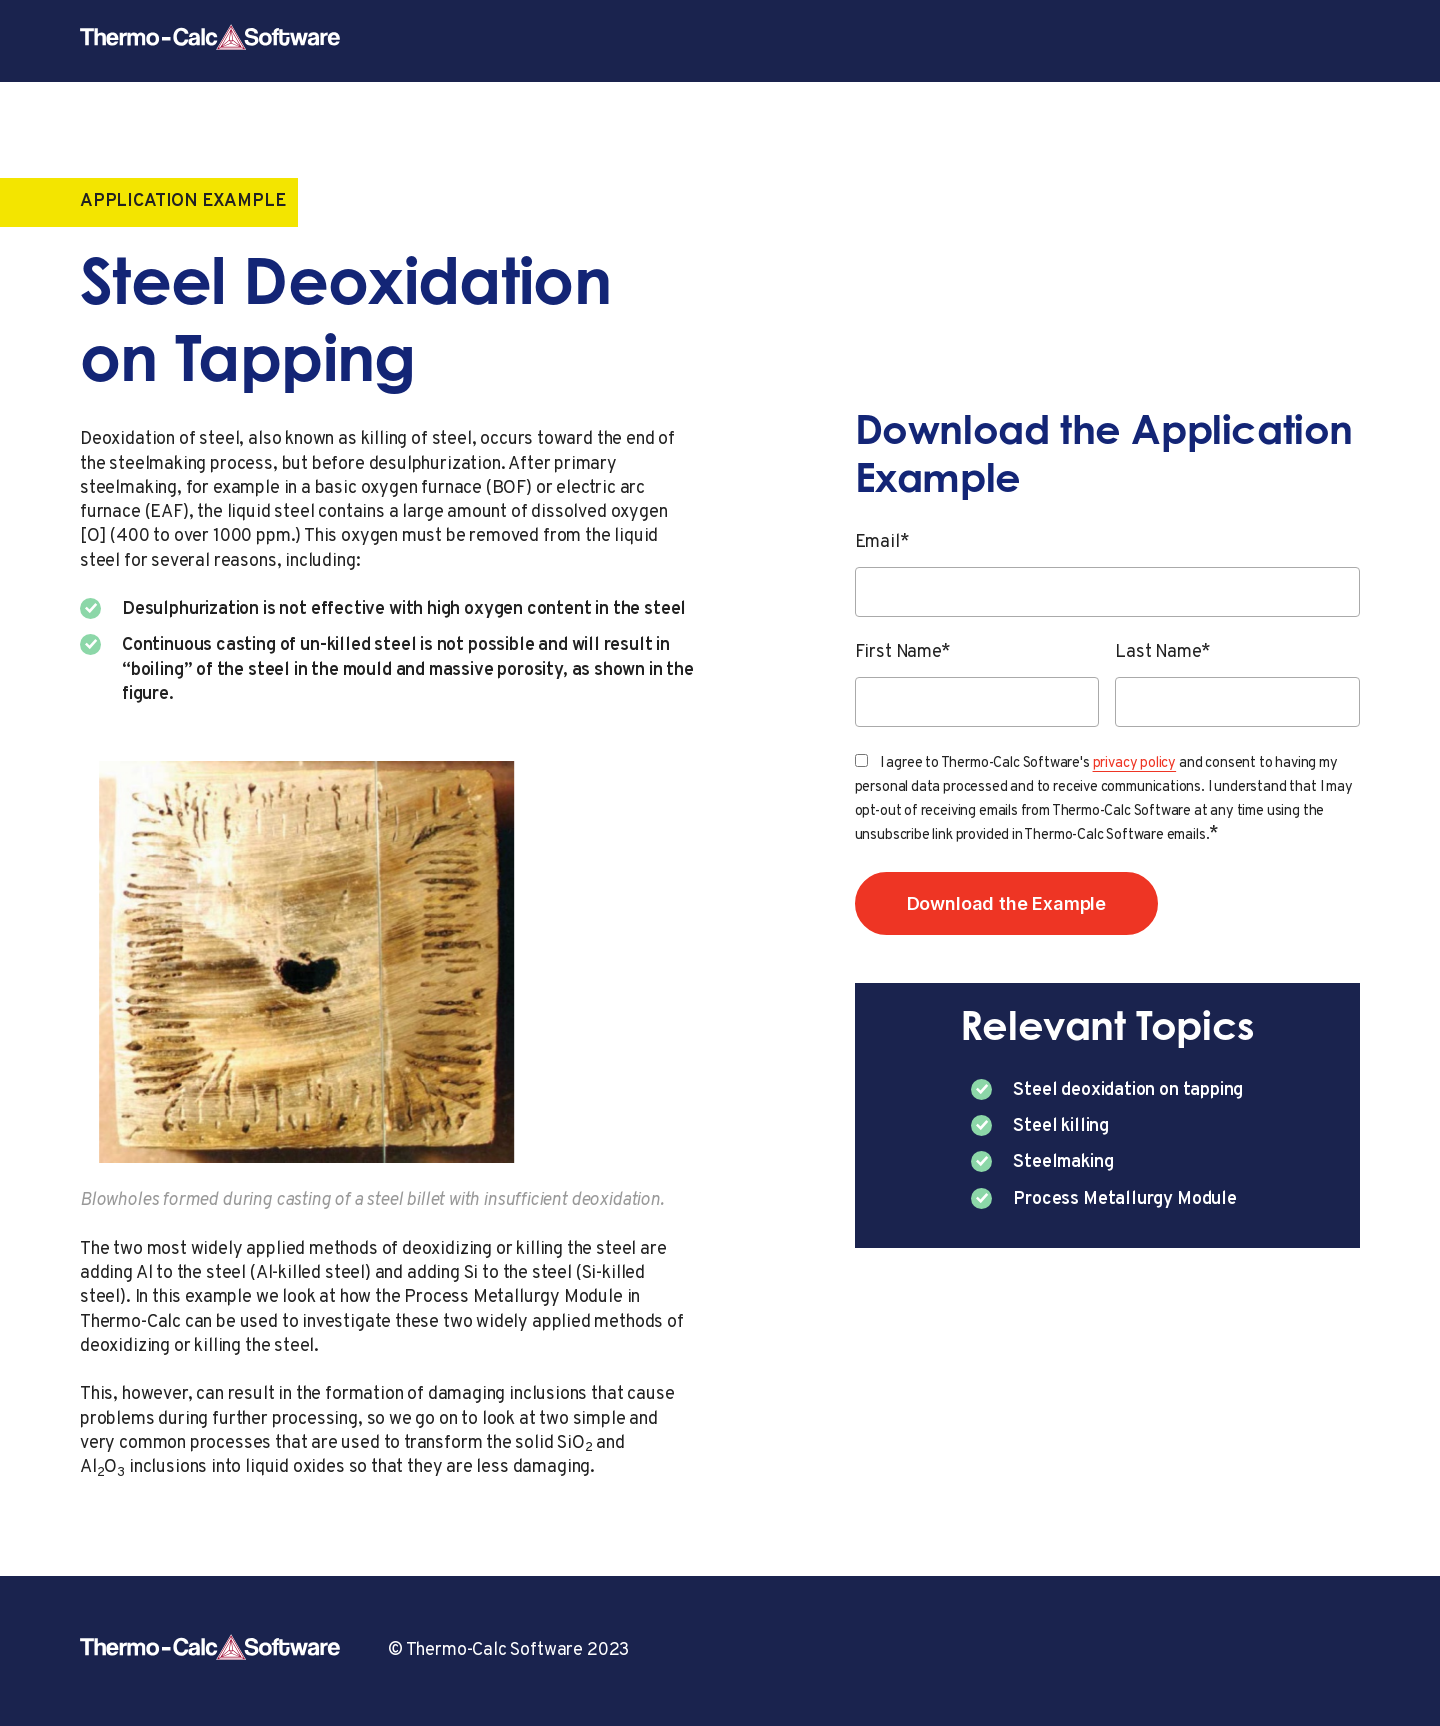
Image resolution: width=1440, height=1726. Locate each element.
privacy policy (1134, 763)
